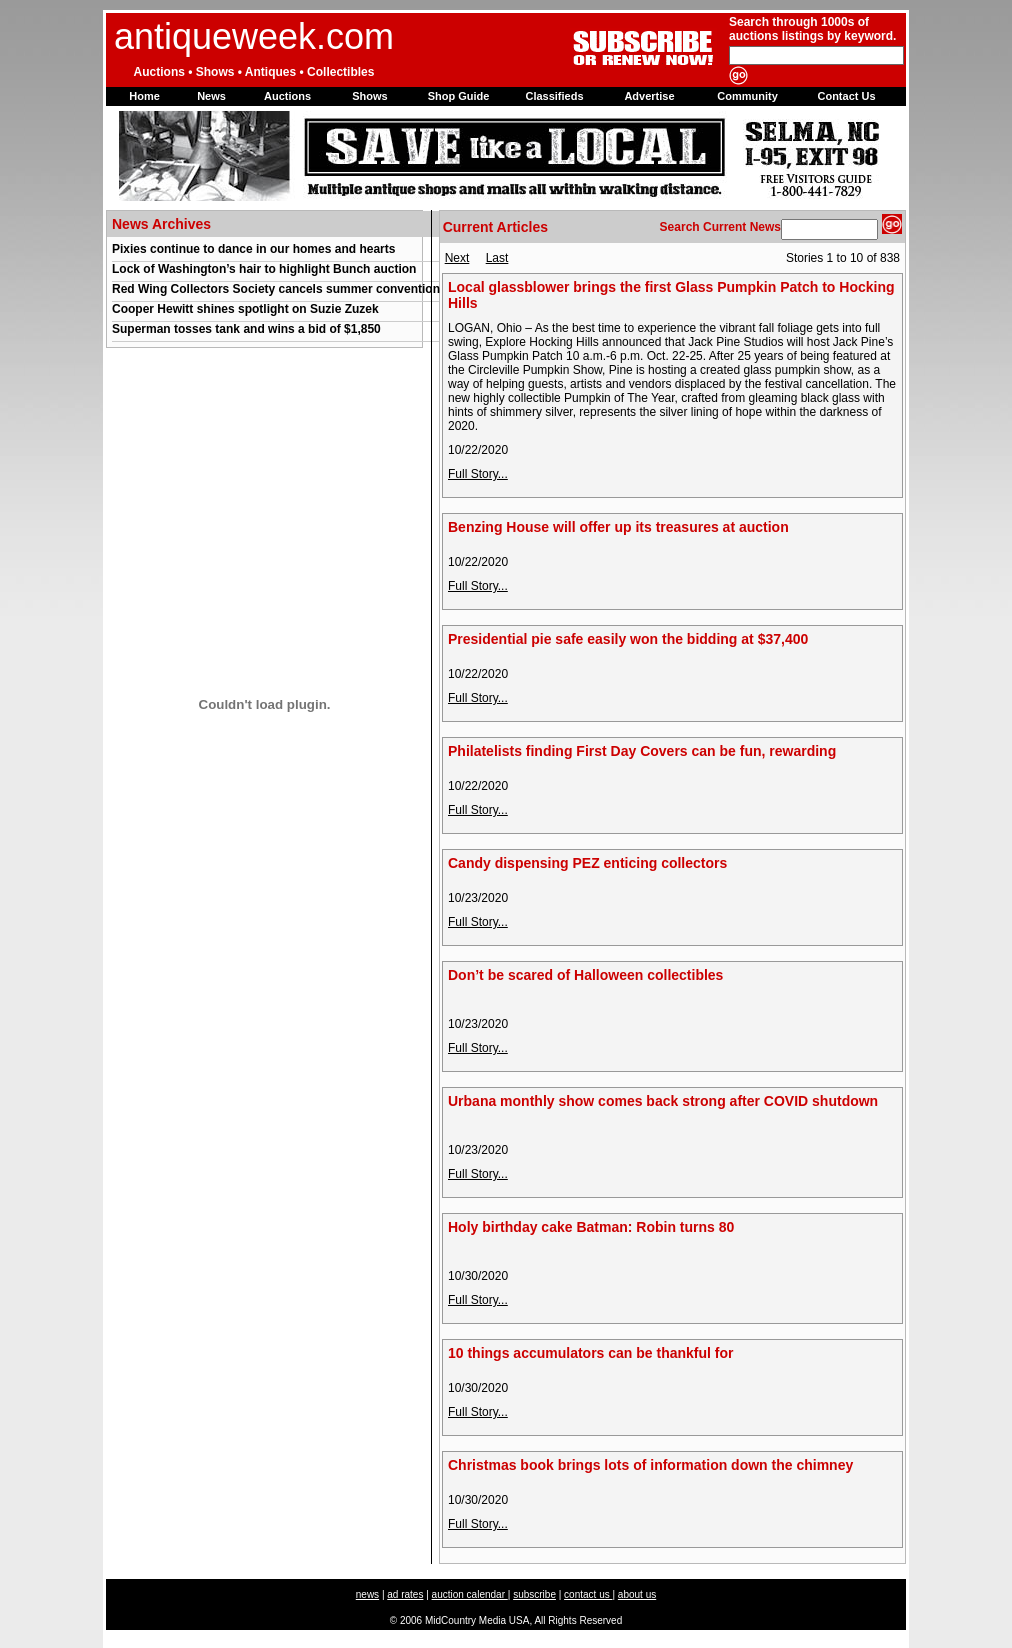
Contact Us (846, 96)
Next (457, 258)
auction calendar (470, 1594)
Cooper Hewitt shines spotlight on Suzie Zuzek (245, 309)
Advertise (649, 96)
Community (747, 96)
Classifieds (554, 96)
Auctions (287, 96)
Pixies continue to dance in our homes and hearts (253, 249)
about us (637, 1594)
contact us (588, 1594)
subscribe (534, 1594)
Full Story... (478, 474)
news (367, 1594)
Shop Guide (459, 96)
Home (144, 96)
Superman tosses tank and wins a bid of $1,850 (246, 329)
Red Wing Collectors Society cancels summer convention (276, 289)
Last (497, 258)
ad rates (405, 1594)
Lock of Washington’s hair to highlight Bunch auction (264, 269)
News (211, 96)
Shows (369, 96)
